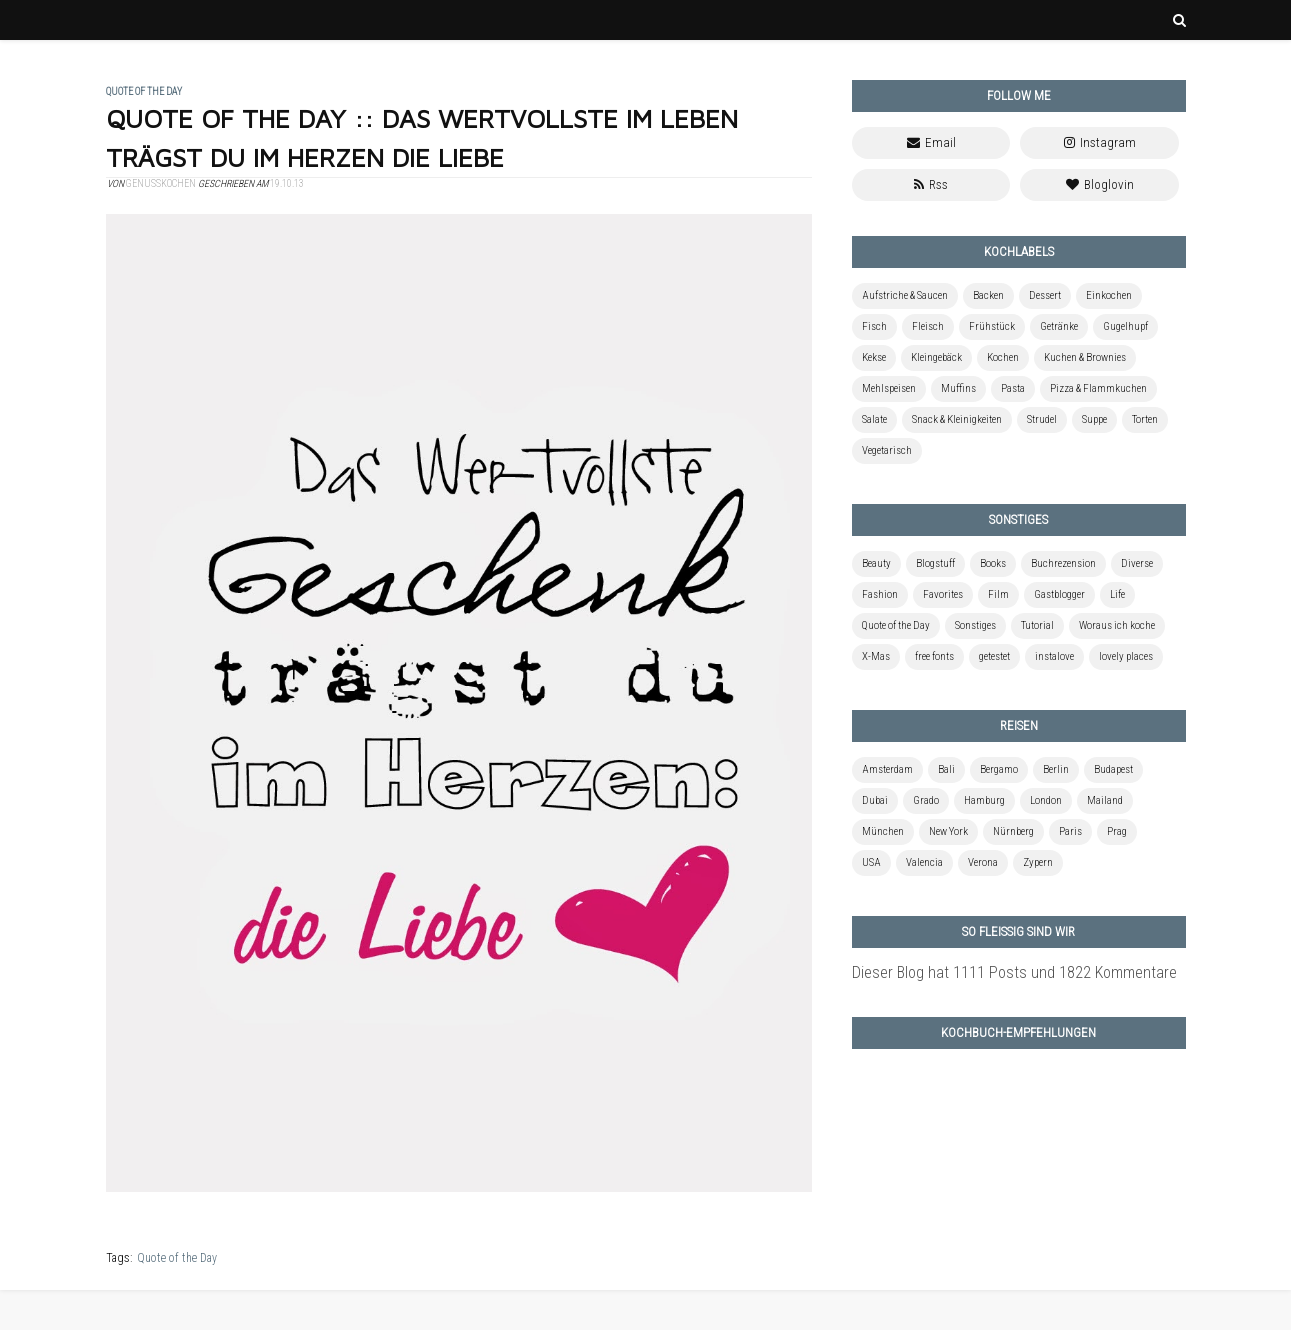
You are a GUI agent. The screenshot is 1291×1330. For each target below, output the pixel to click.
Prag (1117, 831)
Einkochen (1109, 295)
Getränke (1059, 326)
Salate (874, 419)
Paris (1070, 831)
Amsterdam (887, 769)
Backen (988, 295)
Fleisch (928, 326)
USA (871, 862)
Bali (946, 769)
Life (1117, 594)
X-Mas (876, 656)
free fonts (934, 656)
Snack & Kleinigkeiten (957, 419)
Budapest (1113, 769)
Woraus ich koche (1117, 625)
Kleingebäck (936, 357)
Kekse (874, 357)
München (883, 831)
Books (993, 563)
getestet (994, 656)
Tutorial (1037, 625)
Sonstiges (975, 625)
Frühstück (992, 326)
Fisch (874, 326)
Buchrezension (1063, 563)
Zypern (1038, 862)
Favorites (943, 594)
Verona (983, 862)
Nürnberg (1013, 831)
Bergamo (999, 769)
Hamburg (984, 800)
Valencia (924, 862)
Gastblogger (1059, 594)
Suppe (1094, 419)
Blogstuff (935, 563)
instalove (1054, 656)
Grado (926, 800)
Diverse (1137, 563)
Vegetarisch (887, 450)
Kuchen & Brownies (1085, 357)
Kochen (1003, 357)
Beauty (876, 563)
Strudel (1042, 419)
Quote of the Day (177, 1258)
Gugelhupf (1125, 326)
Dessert (1045, 295)
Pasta (1013, 388)
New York (948, 831)
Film (998, 594)
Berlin (1056, 769)
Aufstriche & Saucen (905, 295)
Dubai (875, 800)
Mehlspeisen (889, 388)
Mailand (1105, 800)
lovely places (1126, 656)
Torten (1145, 419)
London (1046, 800)
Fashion (880, 594)
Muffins (958, 388)
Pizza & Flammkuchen (1098, 388)
